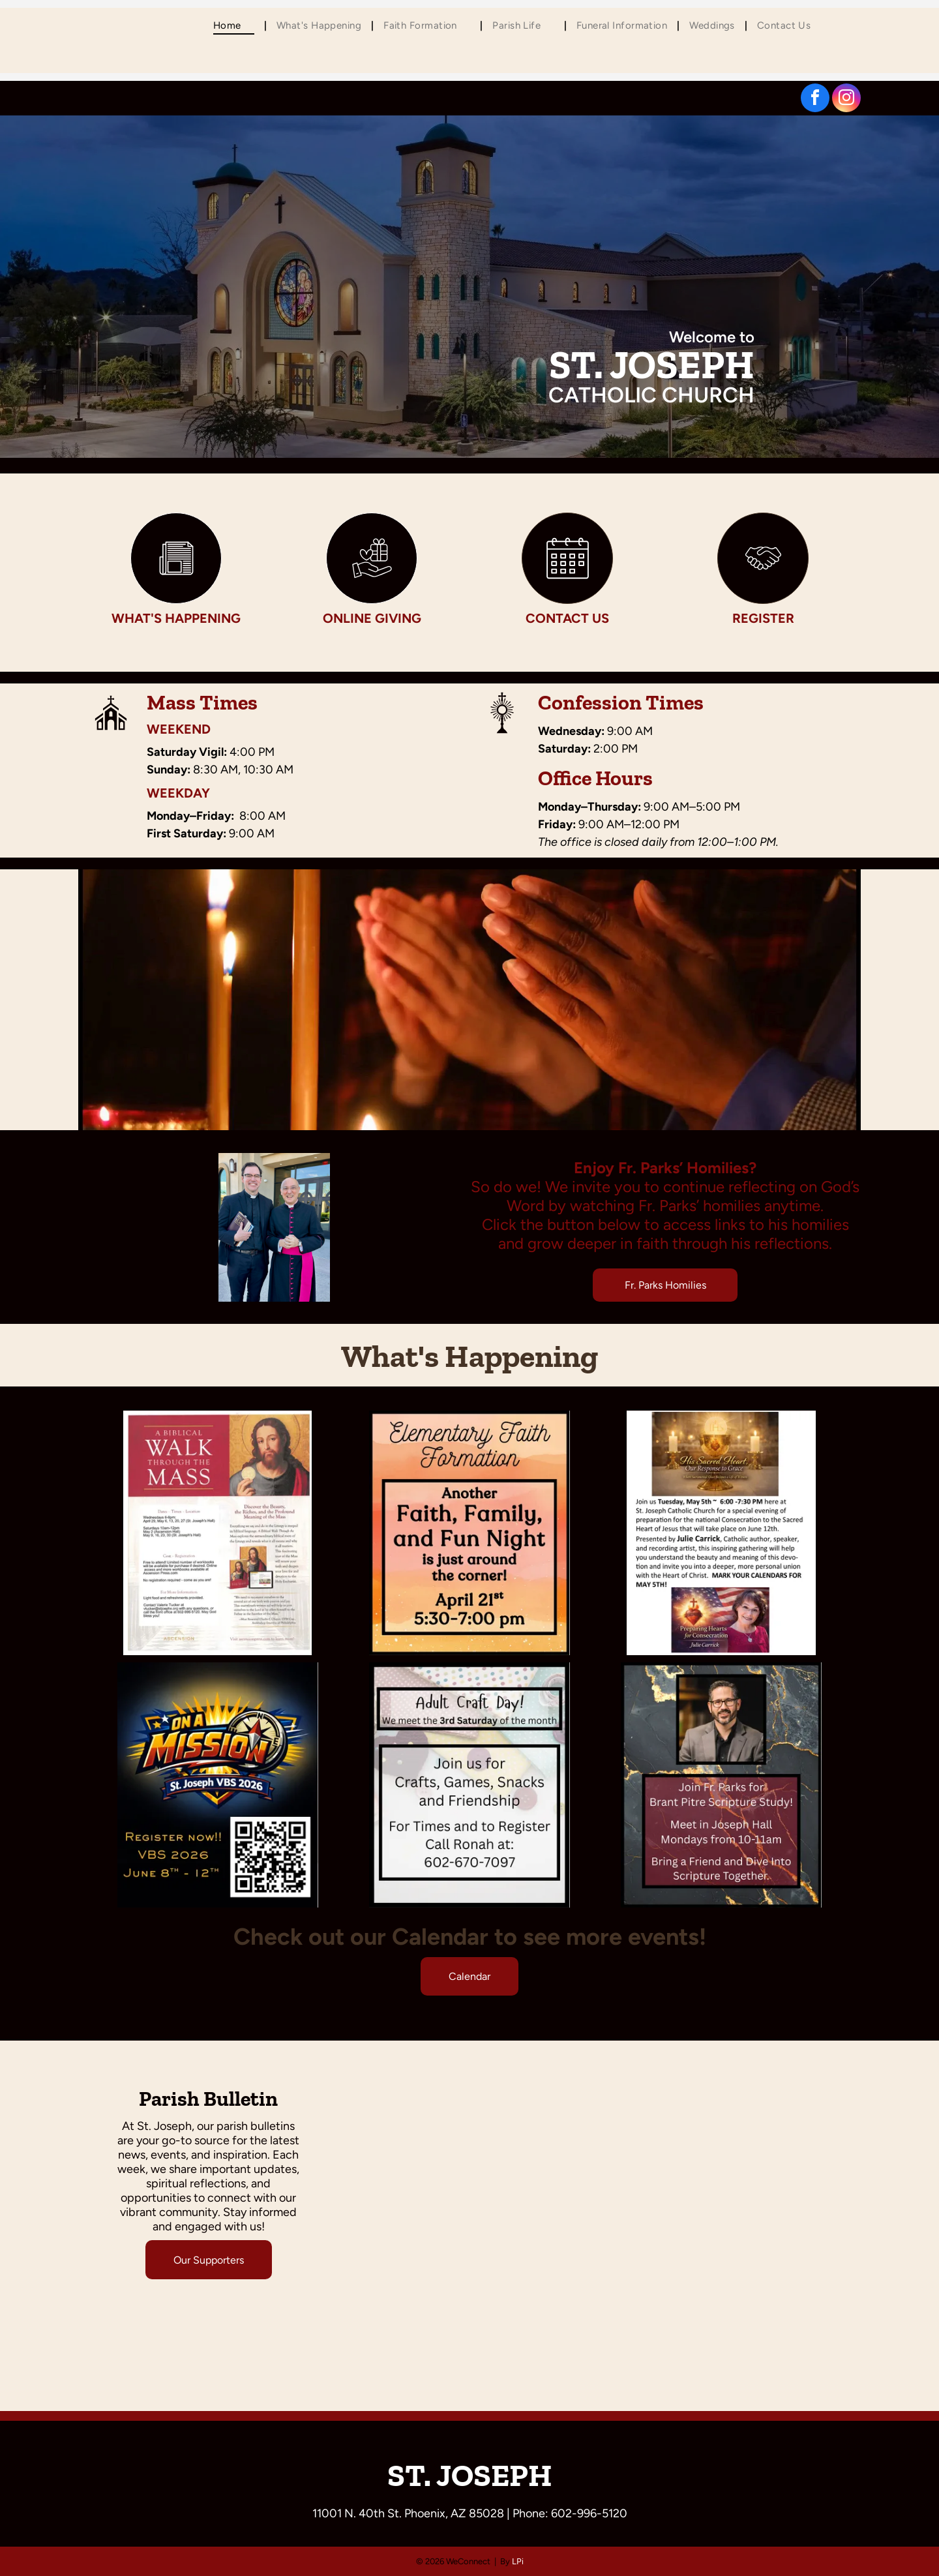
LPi (518, 2561)
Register (763, 618)
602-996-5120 (589, 2513)
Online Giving (372, 618)
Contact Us (567, 618)
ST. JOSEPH (469, 2475)
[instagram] (846, 99)
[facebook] (815, 99)
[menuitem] (235, 25)
